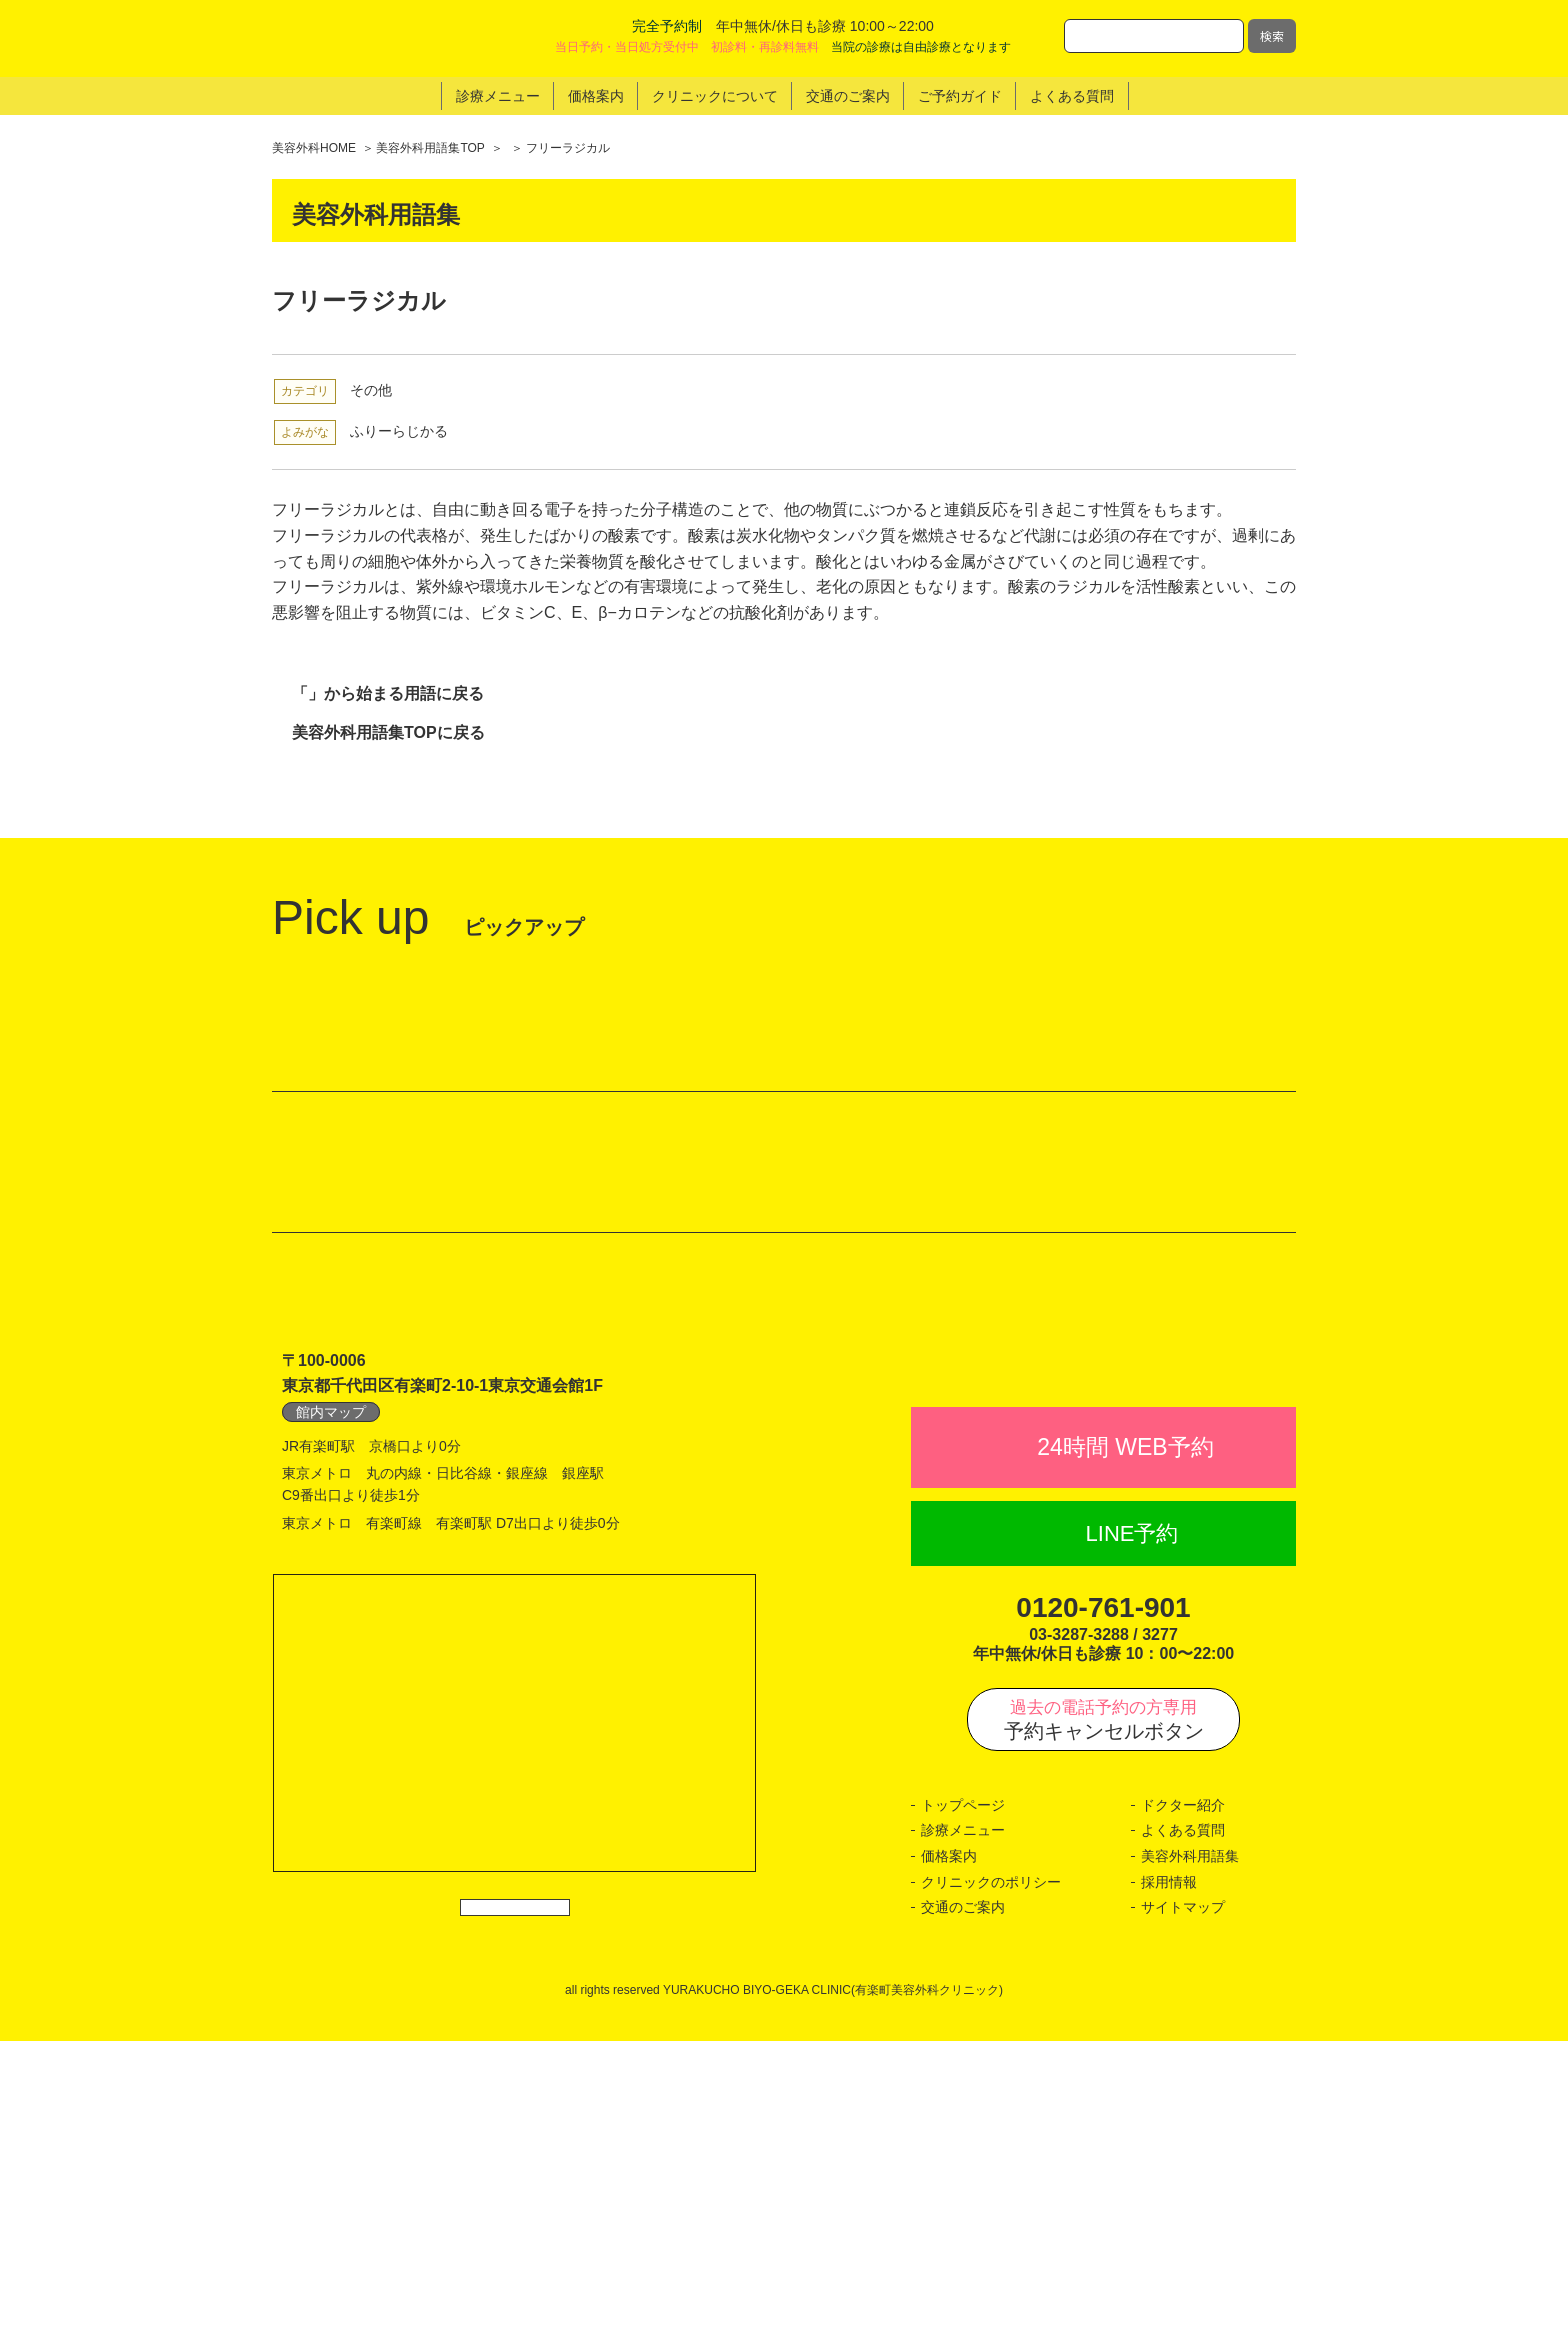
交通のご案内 (963, 2201)
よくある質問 (1183, 2124)
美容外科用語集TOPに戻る (388, 732)
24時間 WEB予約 (1125, 1741)
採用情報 (1169, 2175)
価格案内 (949, 2149)
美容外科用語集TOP (430, 148)
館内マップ (331, 1661)
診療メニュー (963, 2124)
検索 (1272, 35)
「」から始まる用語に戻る (388, 693)
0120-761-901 (1103, 1901)
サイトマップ (1183, 2201)
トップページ (963, 2098)
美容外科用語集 (1190, 2149)
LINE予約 (1132, 1827)
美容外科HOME (314, 148)
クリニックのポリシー (991, 2175)
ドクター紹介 (1183, 2098)
